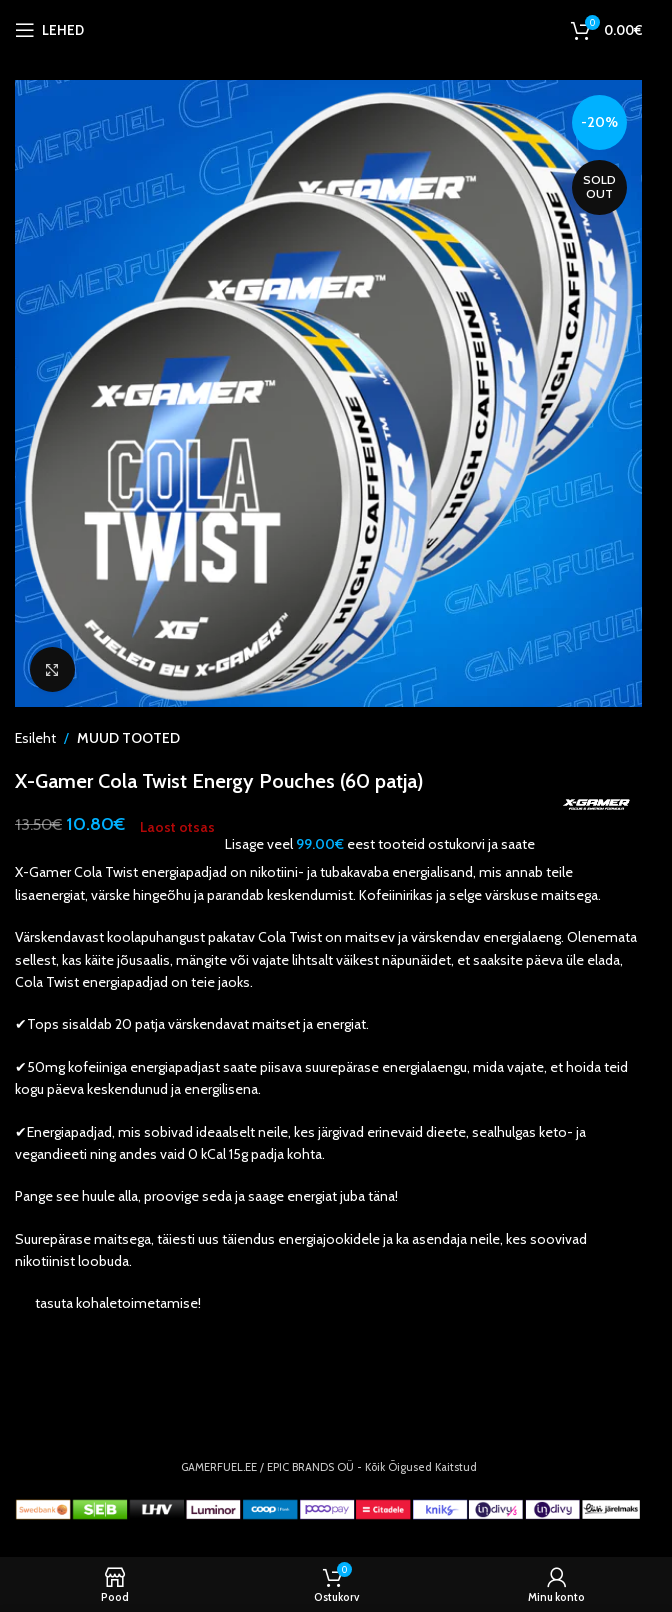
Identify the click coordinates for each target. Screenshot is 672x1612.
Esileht (35, 738)
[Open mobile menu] (49, 30)
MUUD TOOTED (128, 738)
